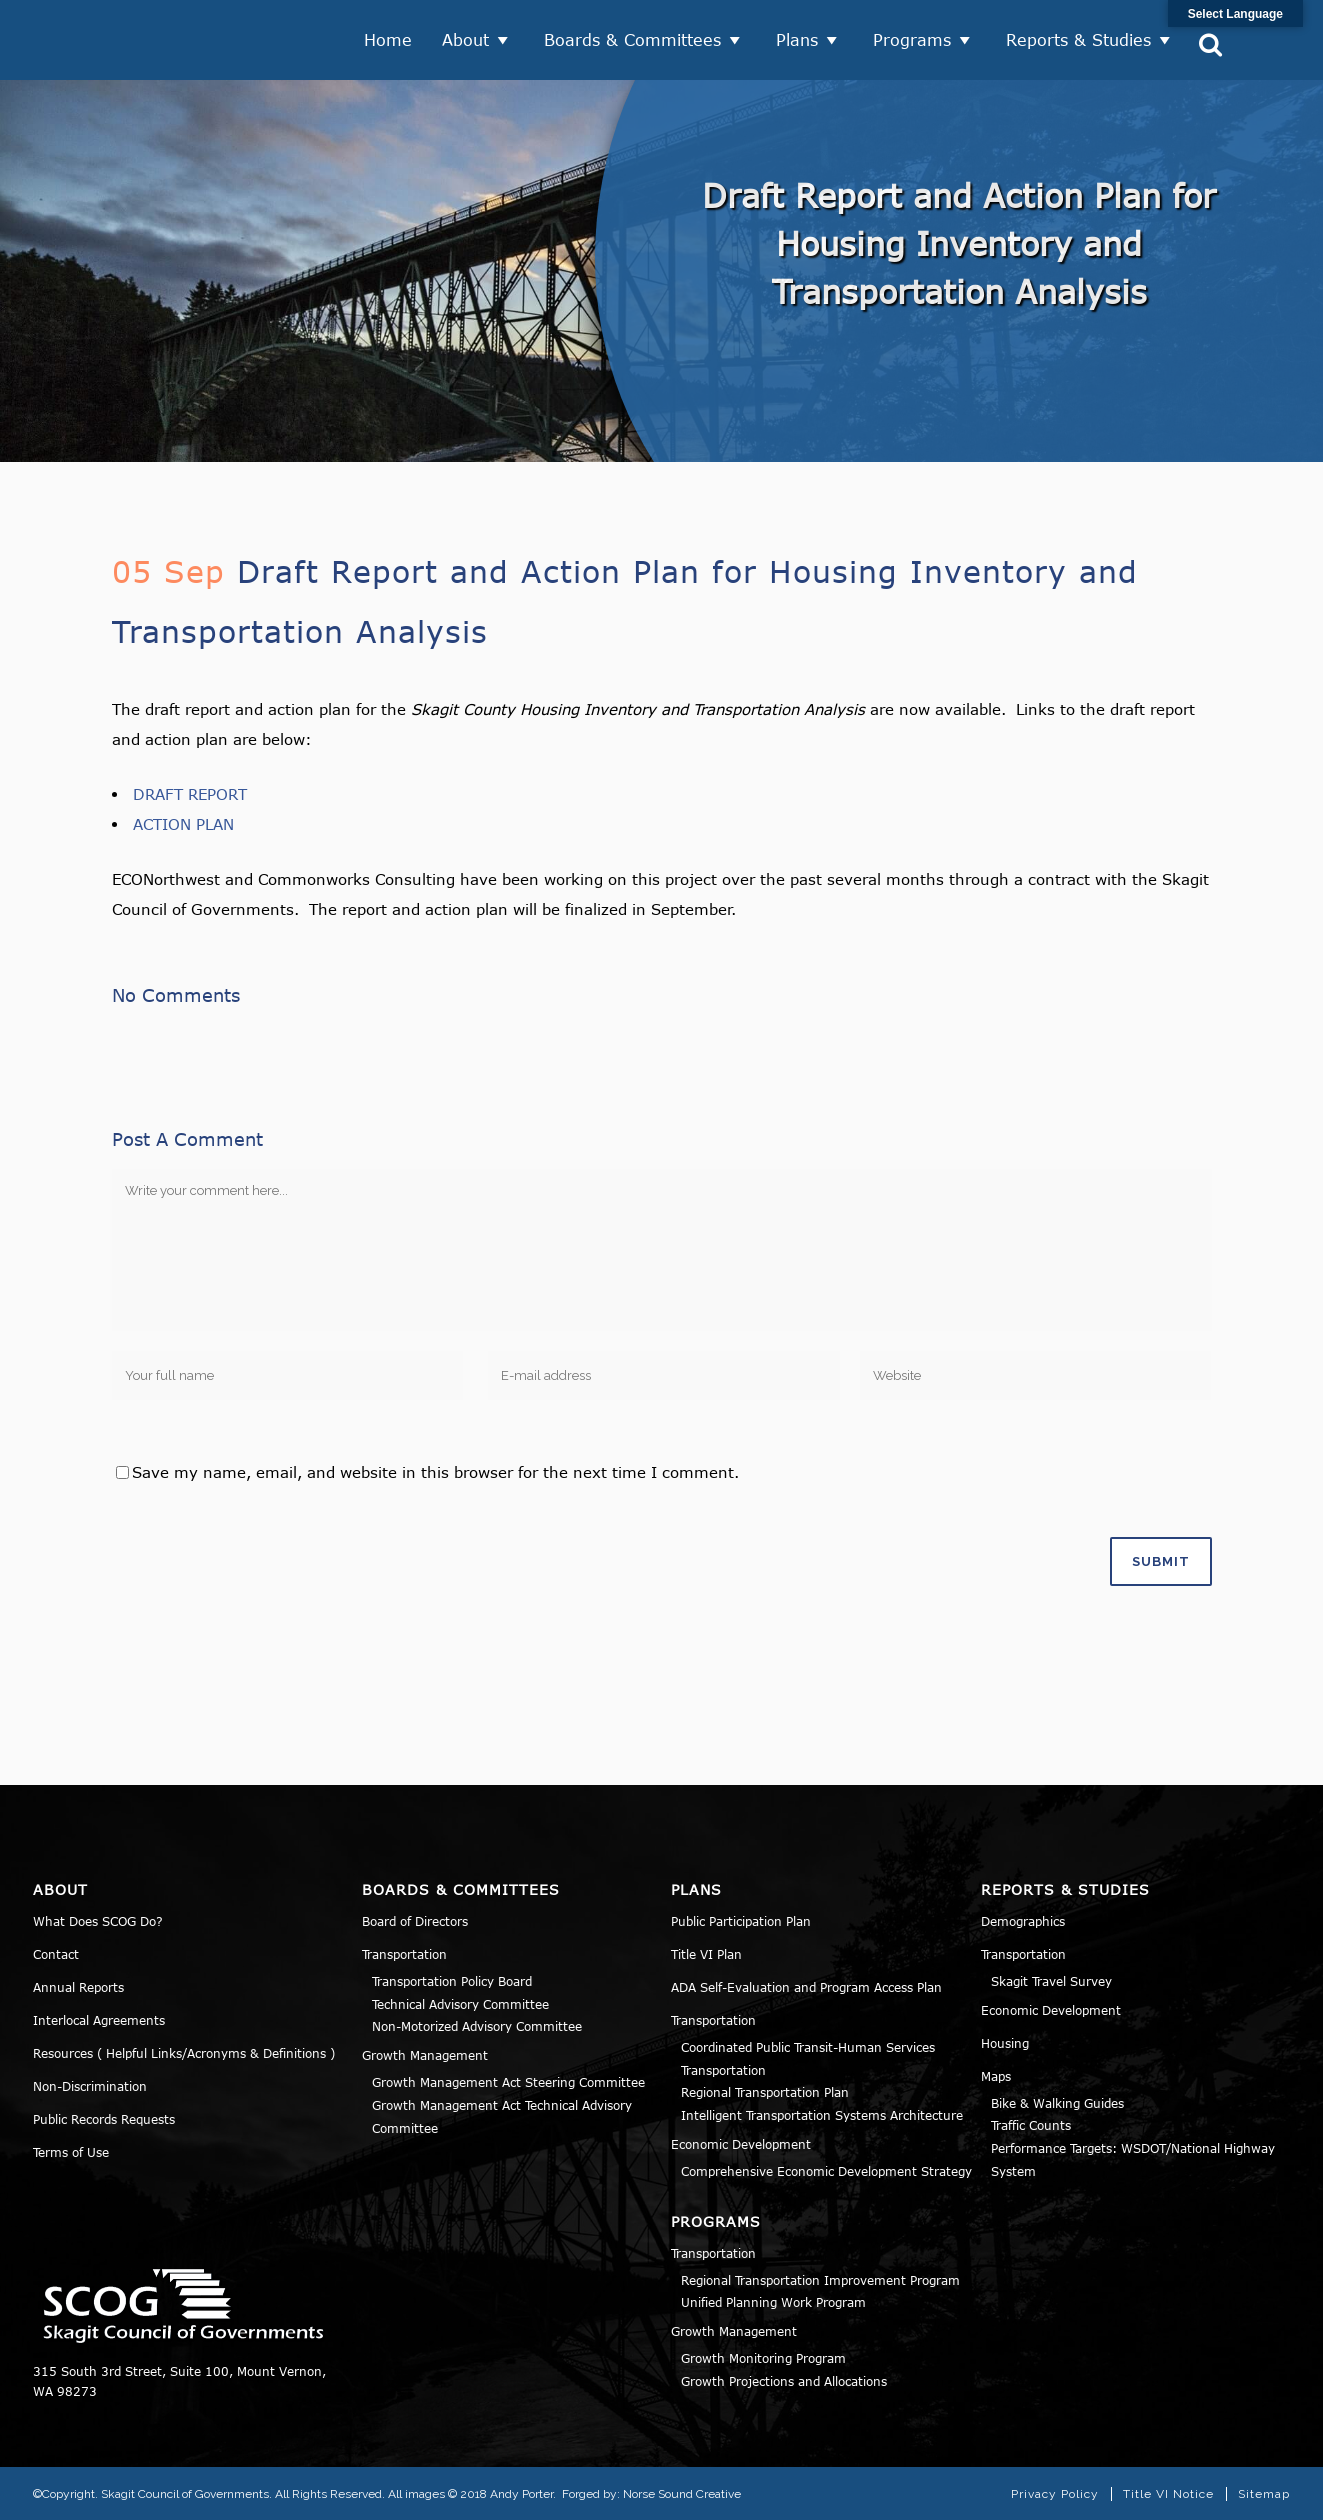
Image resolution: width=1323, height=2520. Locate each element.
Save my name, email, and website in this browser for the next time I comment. (435, 1472)
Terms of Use (71, 2152)
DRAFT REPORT (190, 794)
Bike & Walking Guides (1057, 2103)
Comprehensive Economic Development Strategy (826, 2171)
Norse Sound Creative (682, 2494)
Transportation (404, 1954)
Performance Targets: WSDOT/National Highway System (1133, 2159)
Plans (797, 40)
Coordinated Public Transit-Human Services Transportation (808, 2058)
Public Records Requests (104, 2119)
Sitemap (1264, 2494)
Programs (912, 40)
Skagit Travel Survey (1051, 1981)
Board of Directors (415, 1921)
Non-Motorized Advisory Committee (477, 2026)
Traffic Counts (1031, 2125)
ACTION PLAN (183, 824)
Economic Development (741, 2144)
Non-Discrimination (90, 2086)
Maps (996, 2076)
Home (388, 40)
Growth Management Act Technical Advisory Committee (502, 2116)
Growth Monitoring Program (763, 2358)
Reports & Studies (1078, 40)
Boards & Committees (632, 40)
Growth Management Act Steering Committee (508, 2082)
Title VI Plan (706, 1954)
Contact (56, 1954)
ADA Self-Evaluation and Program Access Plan (806, 1987)
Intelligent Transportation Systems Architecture (822, 2115)
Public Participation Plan (741, 1921)
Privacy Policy (1055, 2494)
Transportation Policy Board (452, 1981)
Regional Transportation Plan (765, 2092)
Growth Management (425, 2055)
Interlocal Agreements (99, 2020)
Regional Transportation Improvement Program (820, 2280)
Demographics (1023, 1921)
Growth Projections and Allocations (784, 2381)
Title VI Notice (1168, 2494)
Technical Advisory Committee (460, 2004)
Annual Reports (78, 1987)
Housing (1005, 2043)
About (465, 40)
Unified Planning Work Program (773, 2302)
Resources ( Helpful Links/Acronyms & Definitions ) (184, 2053)
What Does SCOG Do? (98, 1921)
